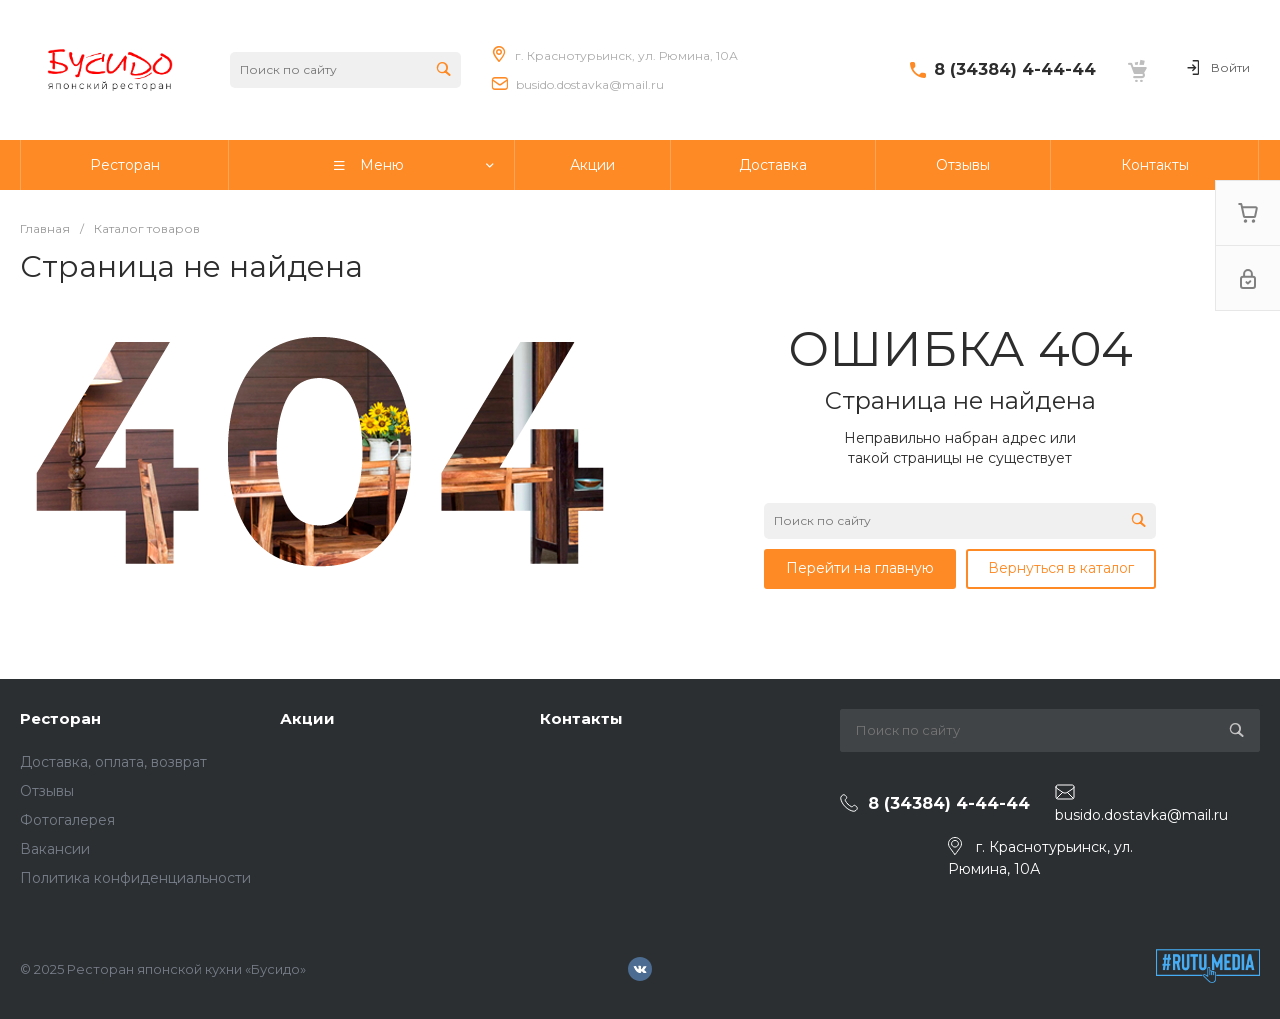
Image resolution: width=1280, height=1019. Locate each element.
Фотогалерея (67, 820)
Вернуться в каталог (1061, 568)
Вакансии (55, 849)
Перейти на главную (860, 568)
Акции (307, 718)
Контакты (581, 718)
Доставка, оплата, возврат (113, 762)
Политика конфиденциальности (135, 878)
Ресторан (60, 718)
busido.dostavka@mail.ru (590, 84)
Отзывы (47, 791)
